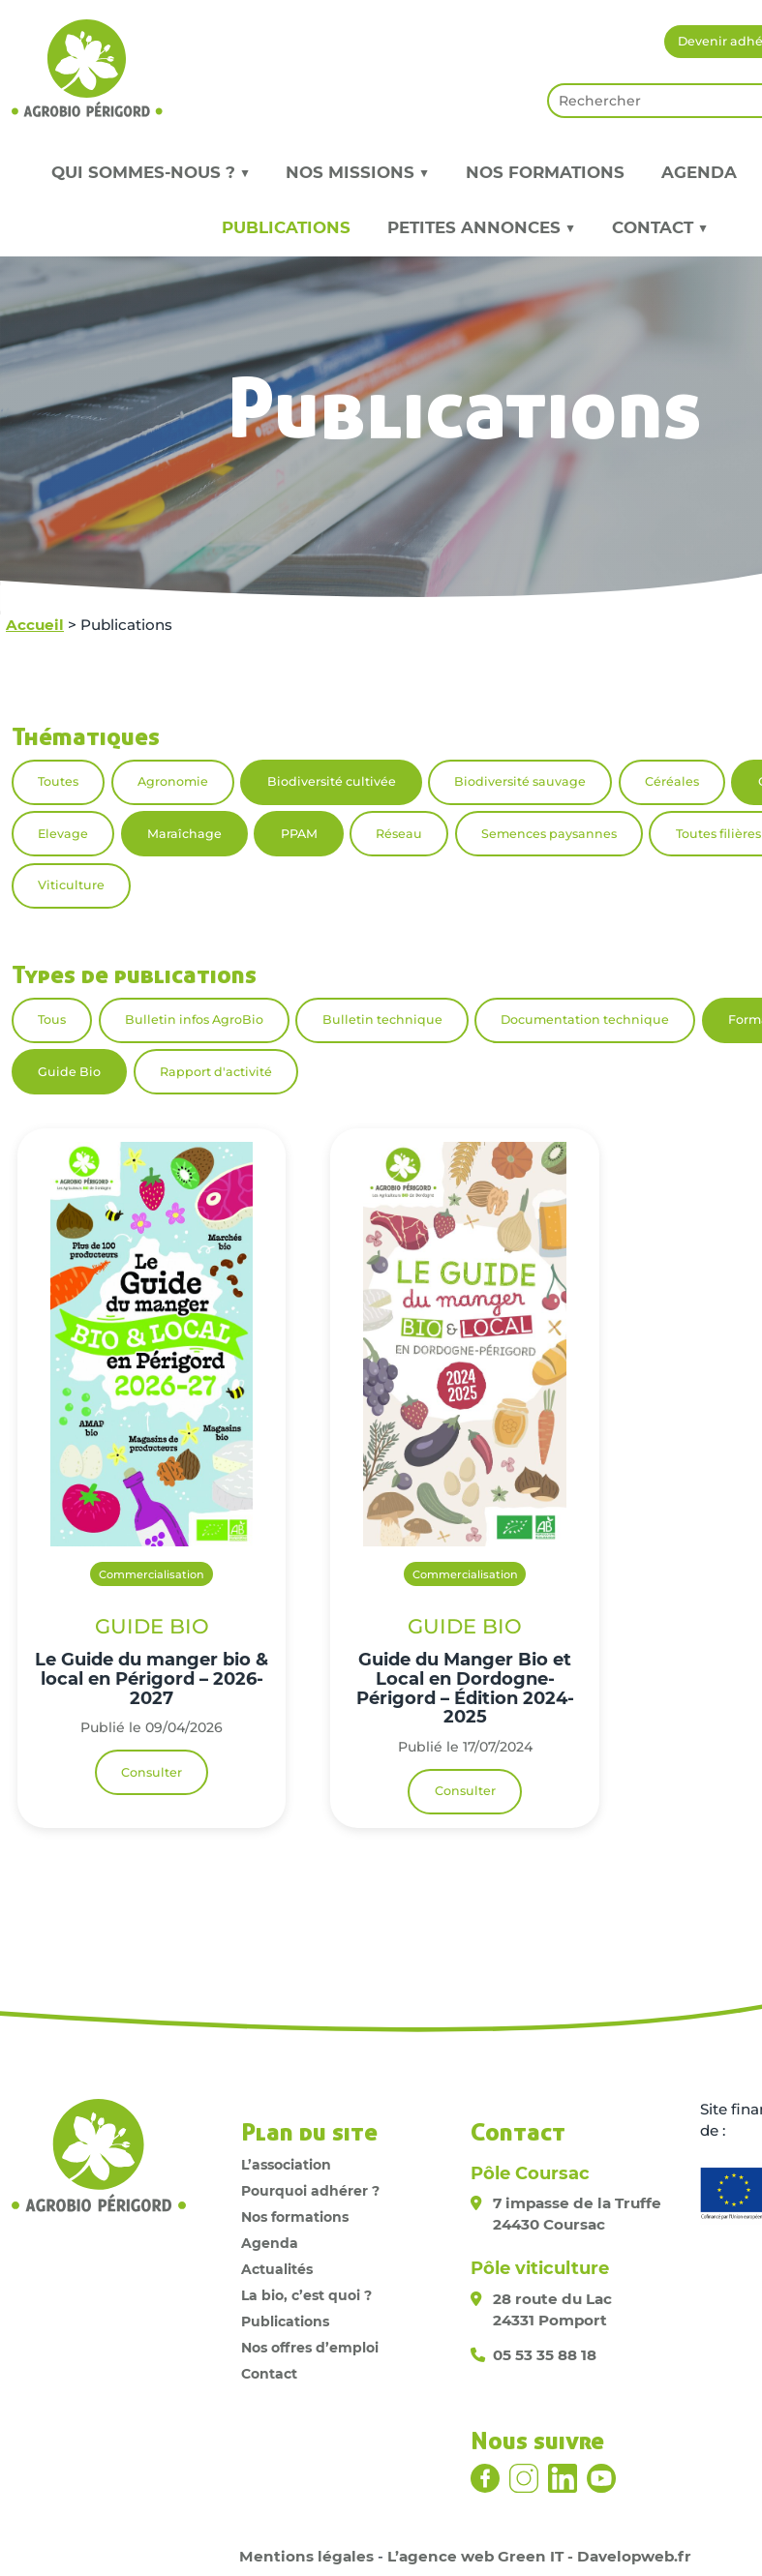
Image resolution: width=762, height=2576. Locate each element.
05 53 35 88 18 (544, 2355)
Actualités (277, 2269)
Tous (52, 1019)
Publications (286, 227)
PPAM (299, 833)
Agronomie (172, 781)
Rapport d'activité (216, 1071)
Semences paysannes (549, 833)
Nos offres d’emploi (310, 2347)
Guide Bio (69, 1071)
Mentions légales (306, 2556)
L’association (286, 2164)
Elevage (63, 833)
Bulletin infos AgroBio (194, 1019)
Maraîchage (184, 833)
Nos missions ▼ (357, 172)
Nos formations (545, 172)
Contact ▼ (660, 227)
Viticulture (71, 885)
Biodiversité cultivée (331, 781)
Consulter (151, 1772)
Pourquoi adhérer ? (310, 2191)
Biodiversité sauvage (520, 781)
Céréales (672, 781)
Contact (269, 2373)
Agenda (699, 172)
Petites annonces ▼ (481, 227)
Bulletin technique (382, 1019)
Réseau (399, 833)
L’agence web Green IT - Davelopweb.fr (539, 2556)
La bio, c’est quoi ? (306, 2295)
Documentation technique (585, 1019)
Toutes (58, 781)
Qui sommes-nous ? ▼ (150, 172)
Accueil (35, 624)
